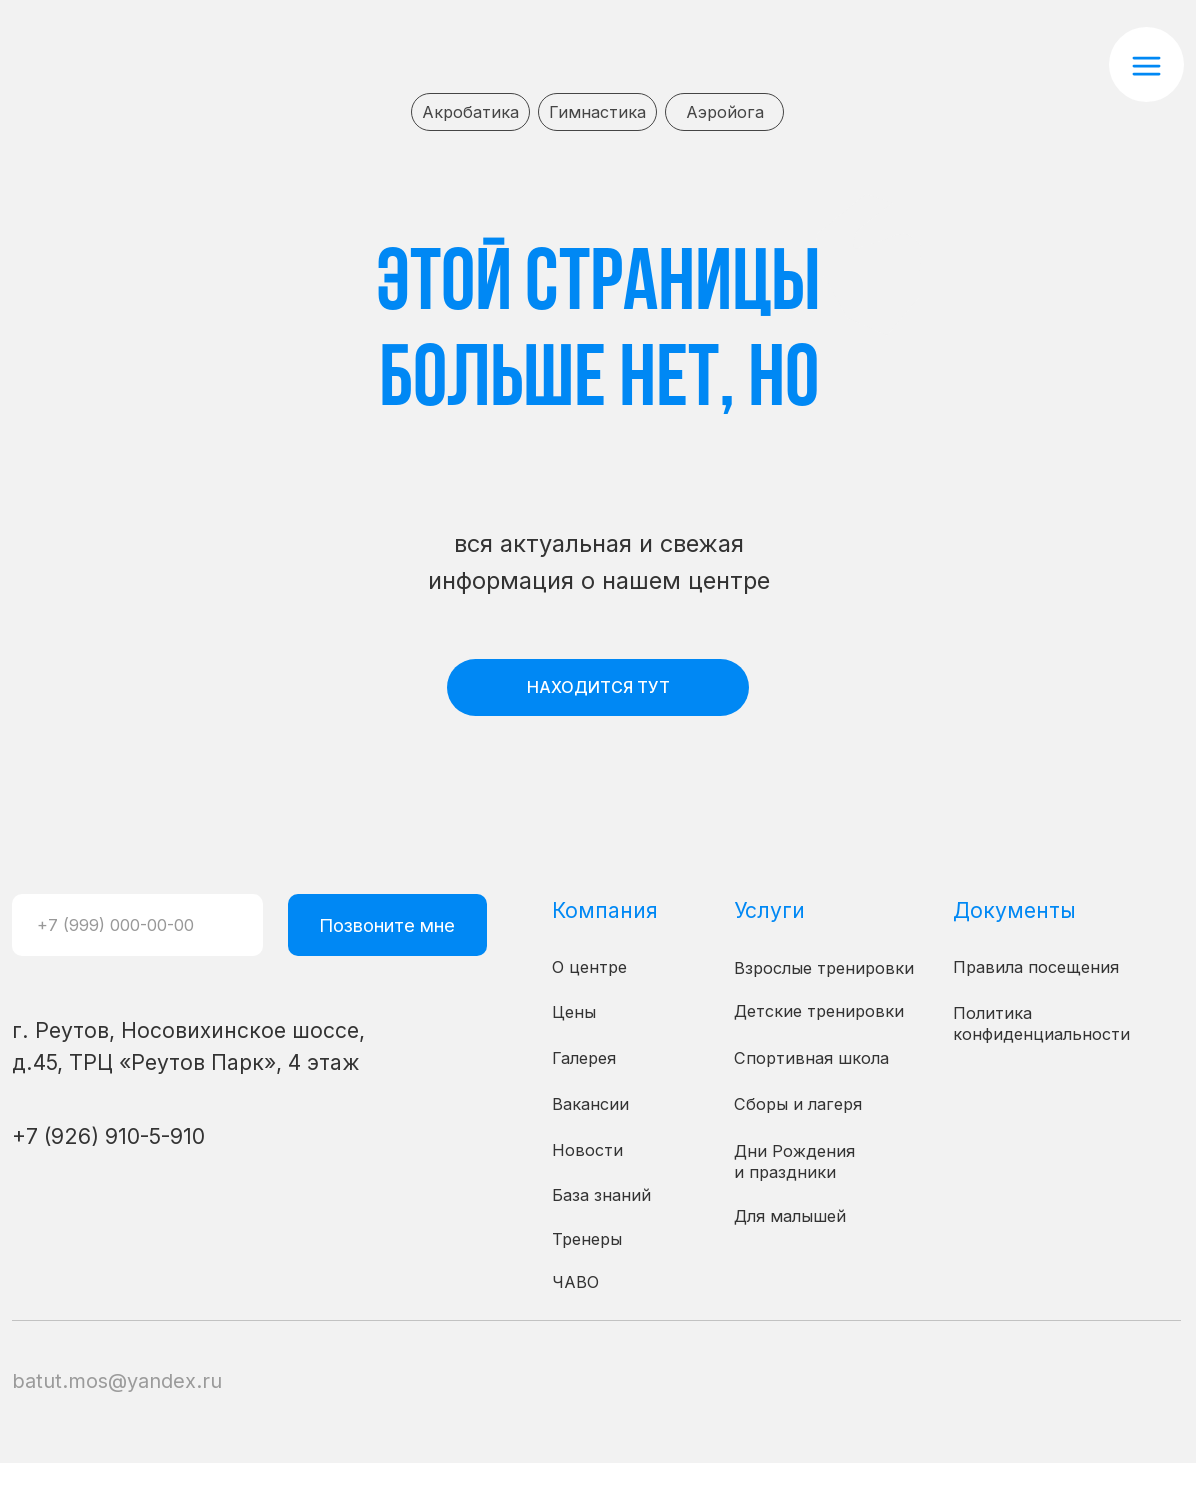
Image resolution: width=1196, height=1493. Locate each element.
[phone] (137, 925)
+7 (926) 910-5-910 (108, 1136)
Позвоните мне (387, 925)
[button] (1146, 64)
